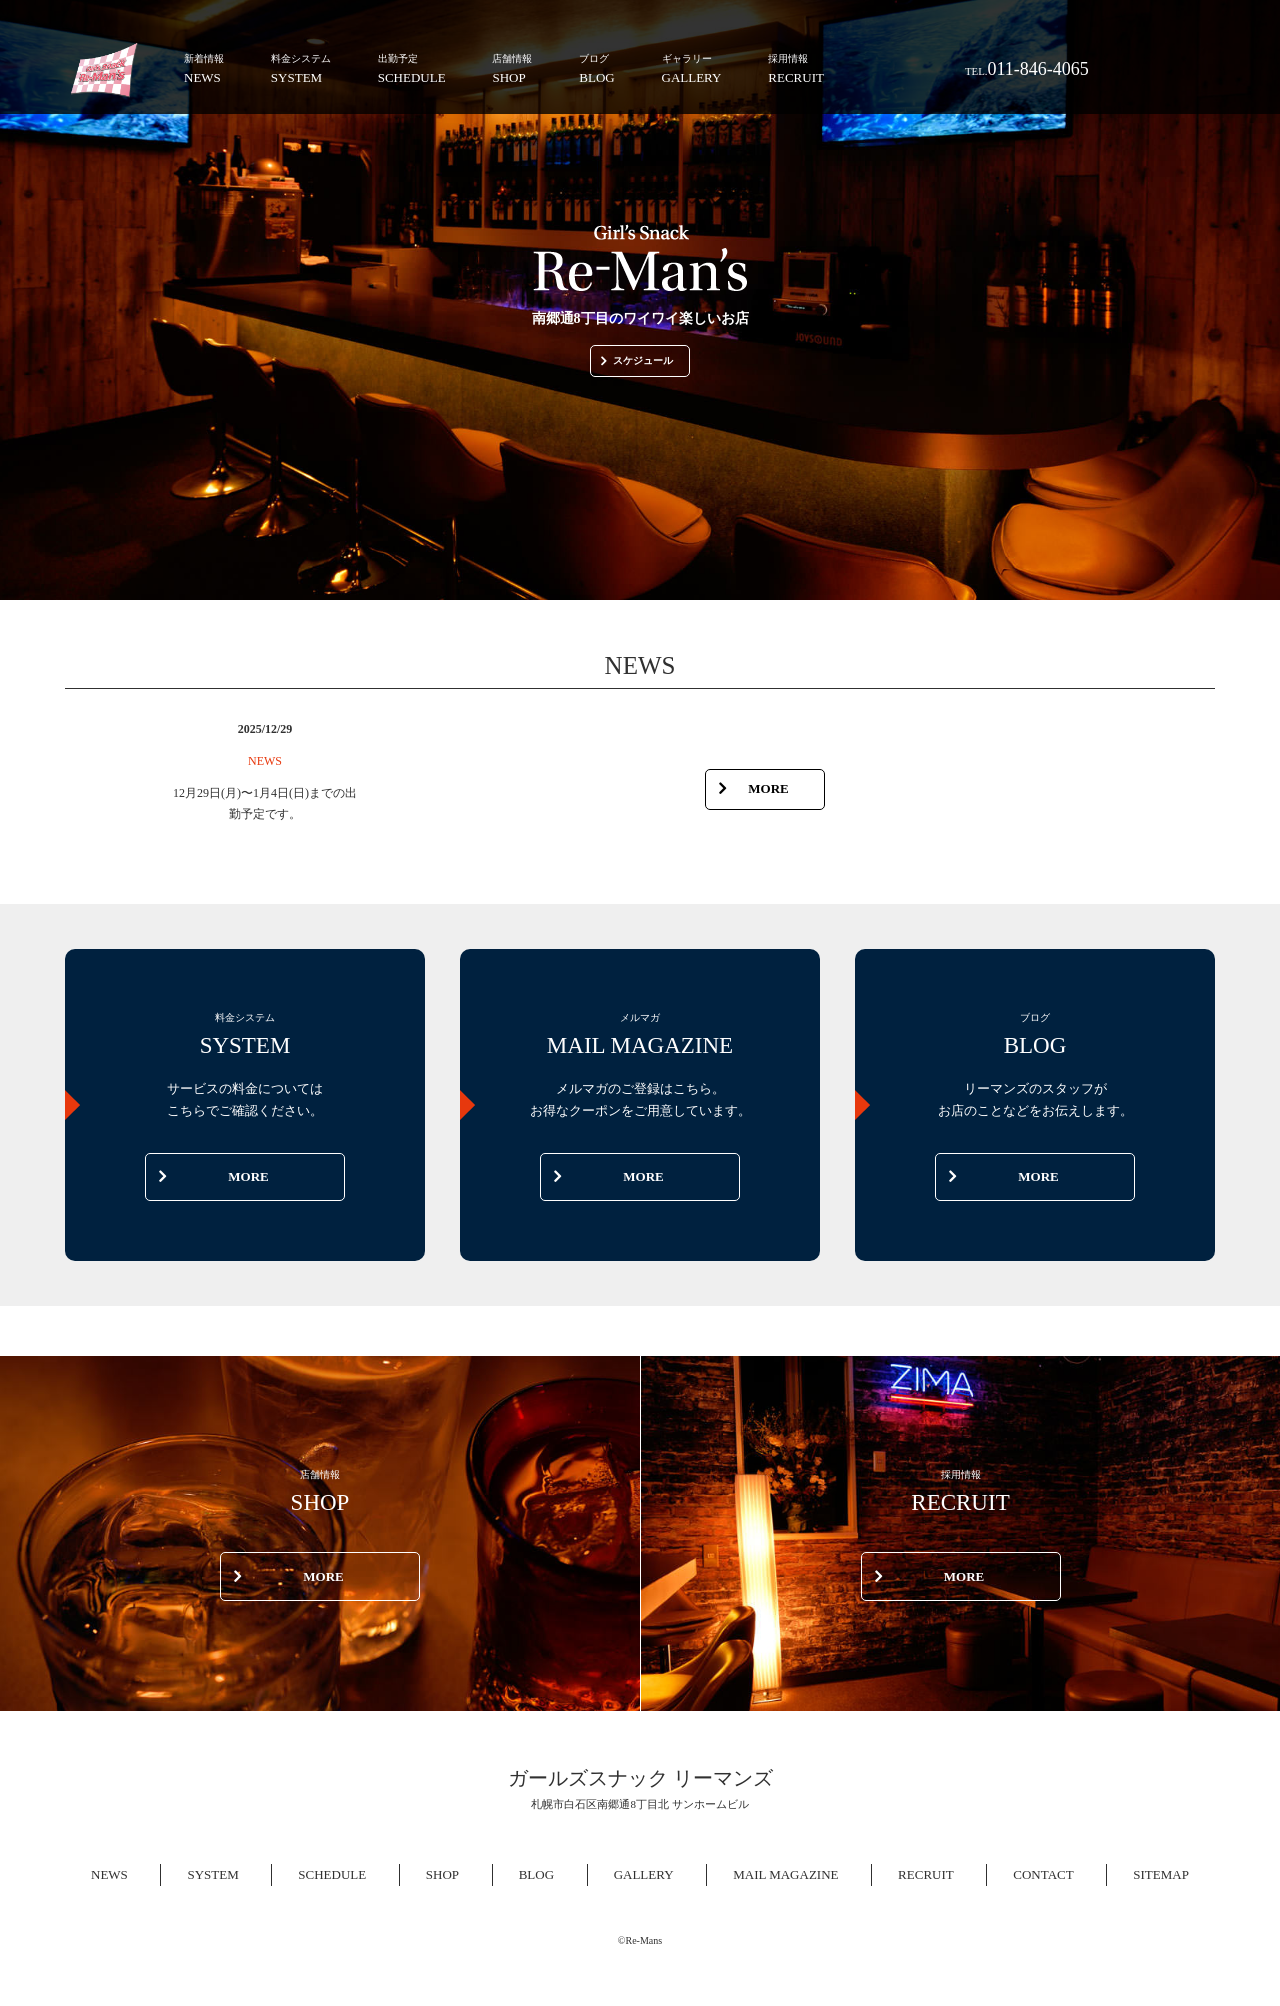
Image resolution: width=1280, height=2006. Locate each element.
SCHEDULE (412, 67)
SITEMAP (1161, 1874)
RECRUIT (796, 67)
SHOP (512, 67)
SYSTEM (301, 67)
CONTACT (1043, 1874)
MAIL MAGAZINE (785, 1874)
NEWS (204, 67)
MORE (754, 788)
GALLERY (692, 67)
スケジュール (637, 361)
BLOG (596, 67)
